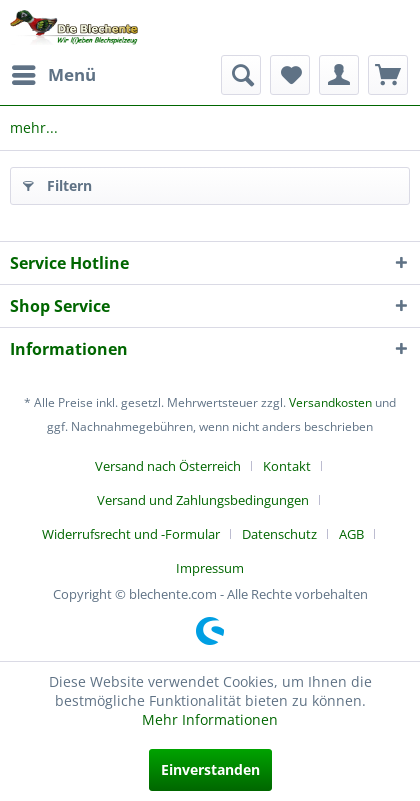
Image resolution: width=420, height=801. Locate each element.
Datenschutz (279, 534)
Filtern (57, 182)
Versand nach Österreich (168, 466)
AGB (351, 534)
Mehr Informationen (210, 719)
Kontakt (287, 466)
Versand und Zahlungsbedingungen (203, 500)
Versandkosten (330, 402)
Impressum (210, 568)
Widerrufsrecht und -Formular (131, 534)
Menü (54, 72)
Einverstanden (210, 769)
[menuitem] (53, 75)
